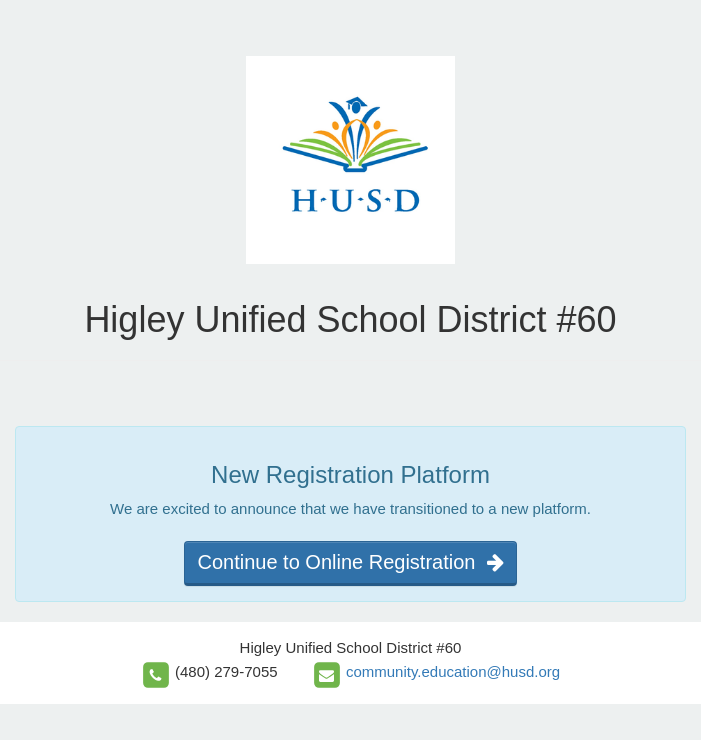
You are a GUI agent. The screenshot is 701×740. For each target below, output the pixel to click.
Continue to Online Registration (350, 562)
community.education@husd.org (453, 671)
